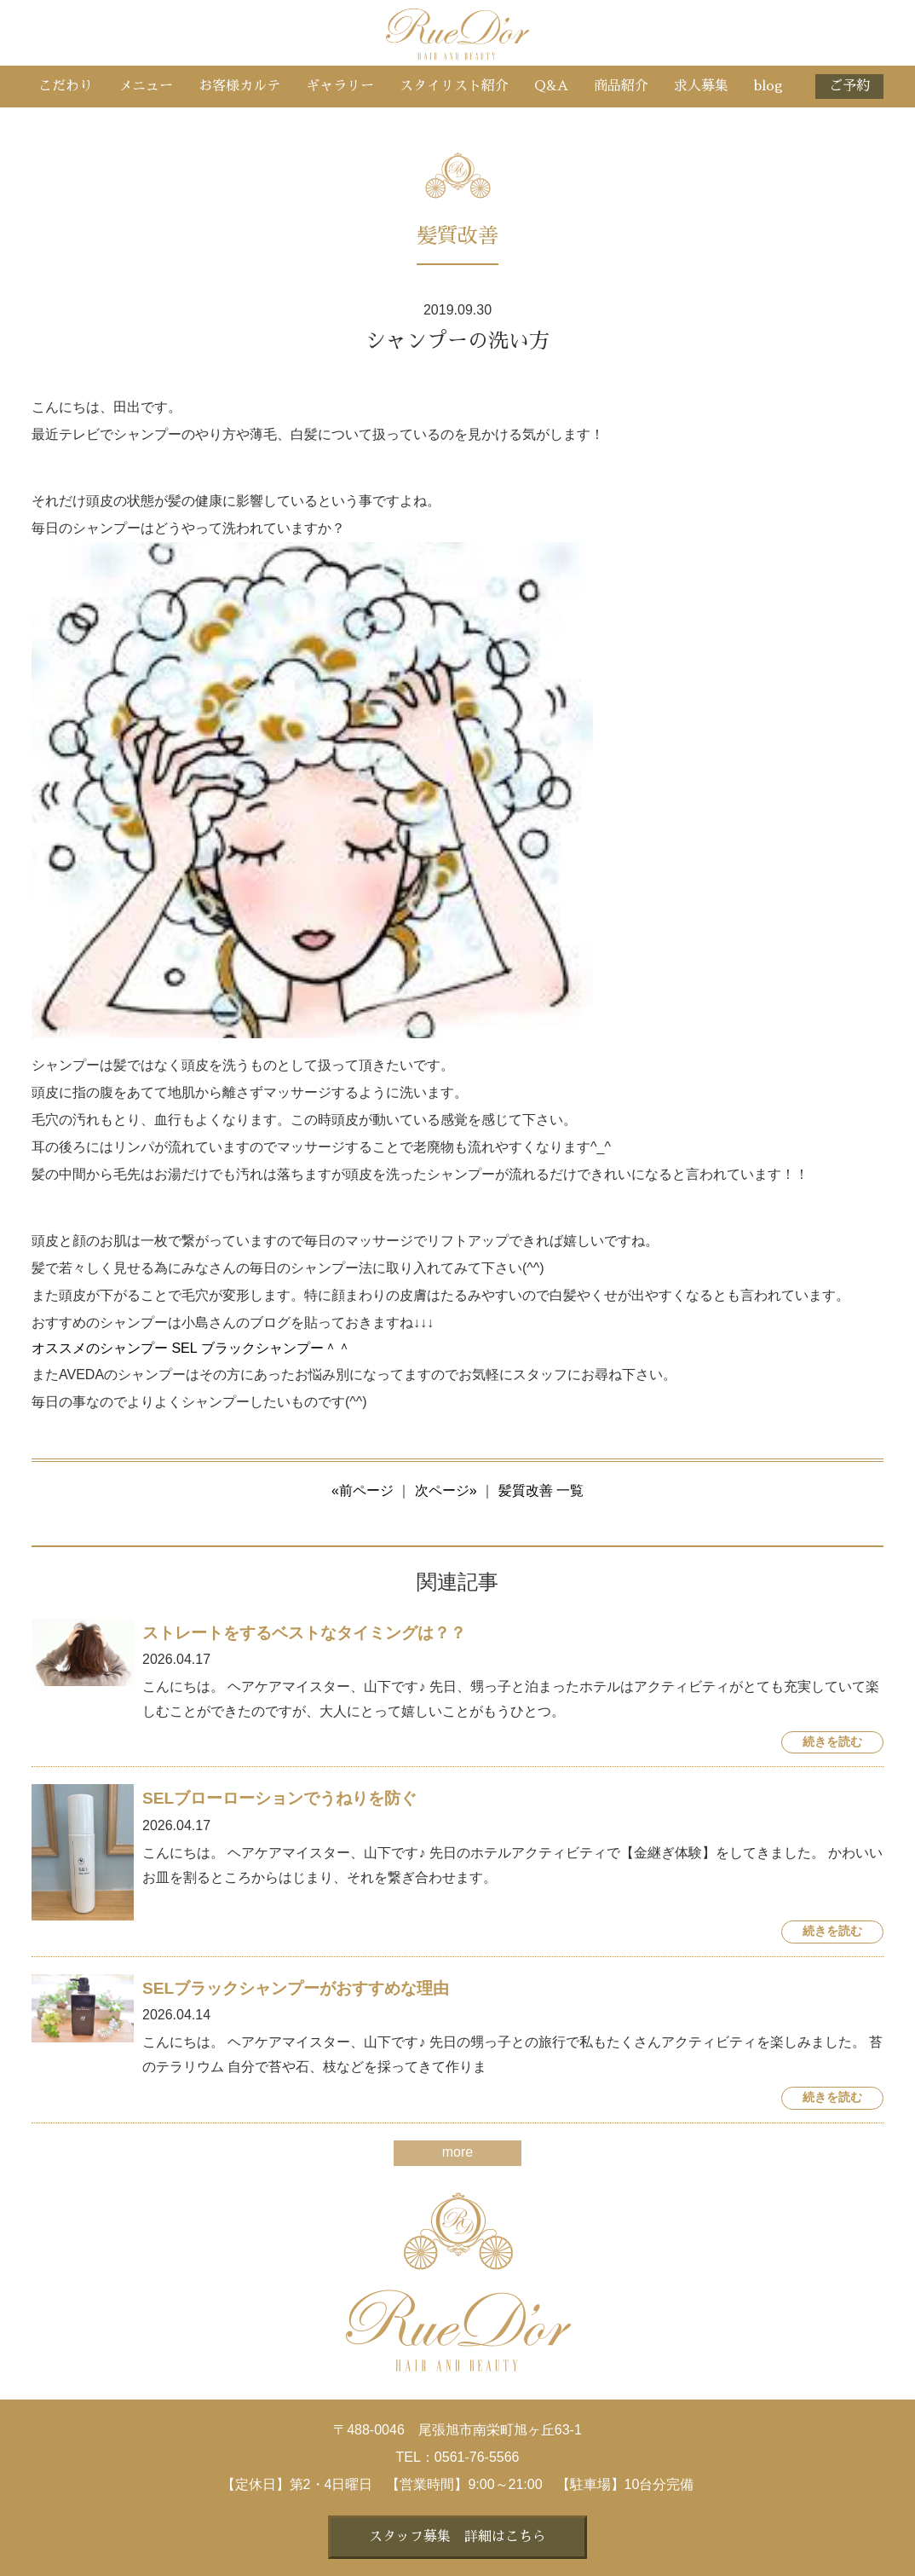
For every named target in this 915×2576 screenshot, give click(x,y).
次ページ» (446, 1490)
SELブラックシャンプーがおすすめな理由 (295, 1988)
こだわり (65, 86)
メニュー (145, 86)
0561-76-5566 (477, 2457)
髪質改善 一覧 (541, 1490)
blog (768, 86)
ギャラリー (340, 86)
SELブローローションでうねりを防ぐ (279, 1798)
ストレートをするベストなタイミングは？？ (304, 1633)
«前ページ (362, 1490)
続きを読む (832, 1742)
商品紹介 (621, 86)
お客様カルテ (239, 86)
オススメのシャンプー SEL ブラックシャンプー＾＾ (191, 1348)
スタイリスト (454, 86)
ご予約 (849, 86)
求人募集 (701, 86)
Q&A (551, 86)
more (457, 2152)
